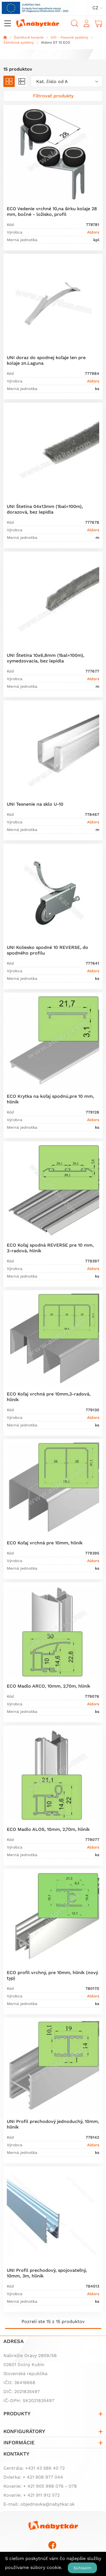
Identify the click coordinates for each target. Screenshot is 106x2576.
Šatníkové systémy (18, 42)
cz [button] (95, 7)
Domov (5, 37)
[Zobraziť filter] (53, 96)
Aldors (93, 232)
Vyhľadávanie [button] (74, 23)
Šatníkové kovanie (29, 37)
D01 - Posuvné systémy (69, 37)
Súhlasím (82, 2568)
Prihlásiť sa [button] (86, 23)
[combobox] (67, 81)
